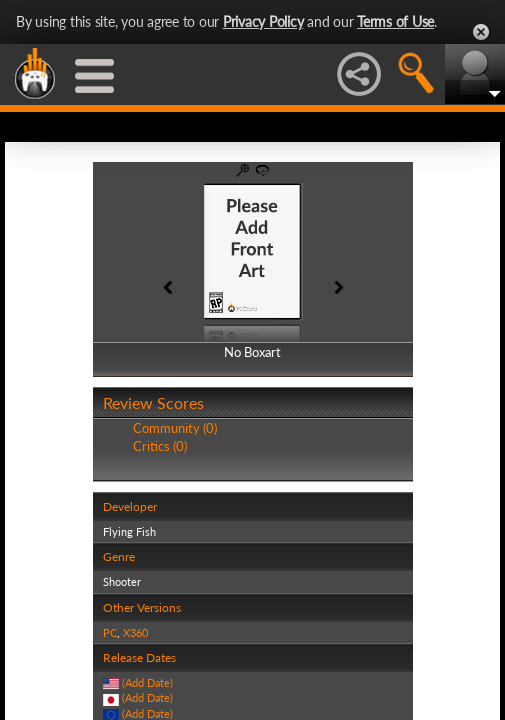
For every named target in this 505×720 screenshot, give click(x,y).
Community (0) (175, 428)
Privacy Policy (263, 21)
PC (110, 632)
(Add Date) (147, 682)
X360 (135, 632)
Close (481, 32)
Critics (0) (160, 446)
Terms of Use (395, 21)
